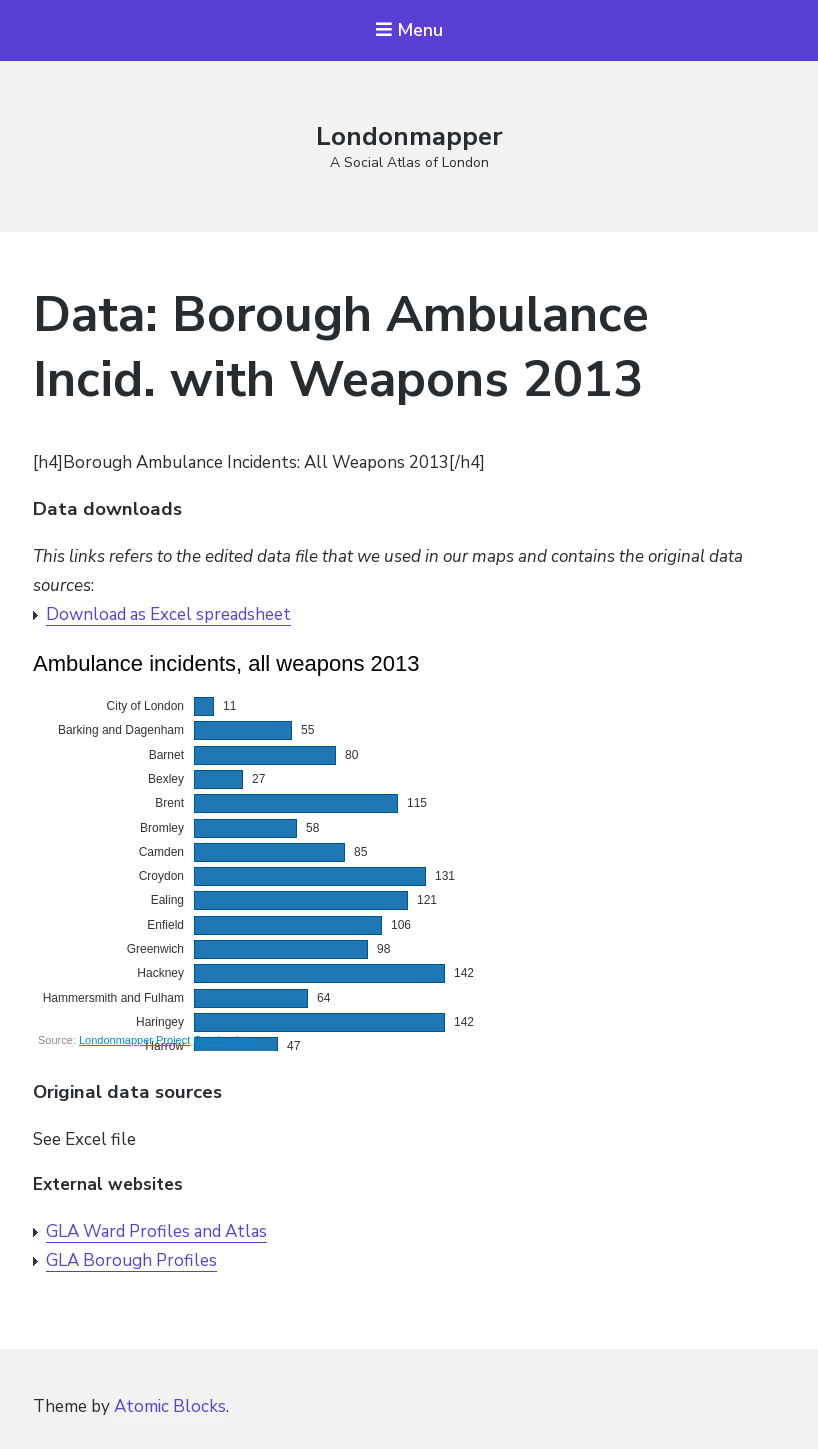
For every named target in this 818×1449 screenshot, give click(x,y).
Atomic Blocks (170, 1406)
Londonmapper (409, 136)
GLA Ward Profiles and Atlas (156, 1231)
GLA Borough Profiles (131, 1260)
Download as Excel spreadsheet (168, 614)
